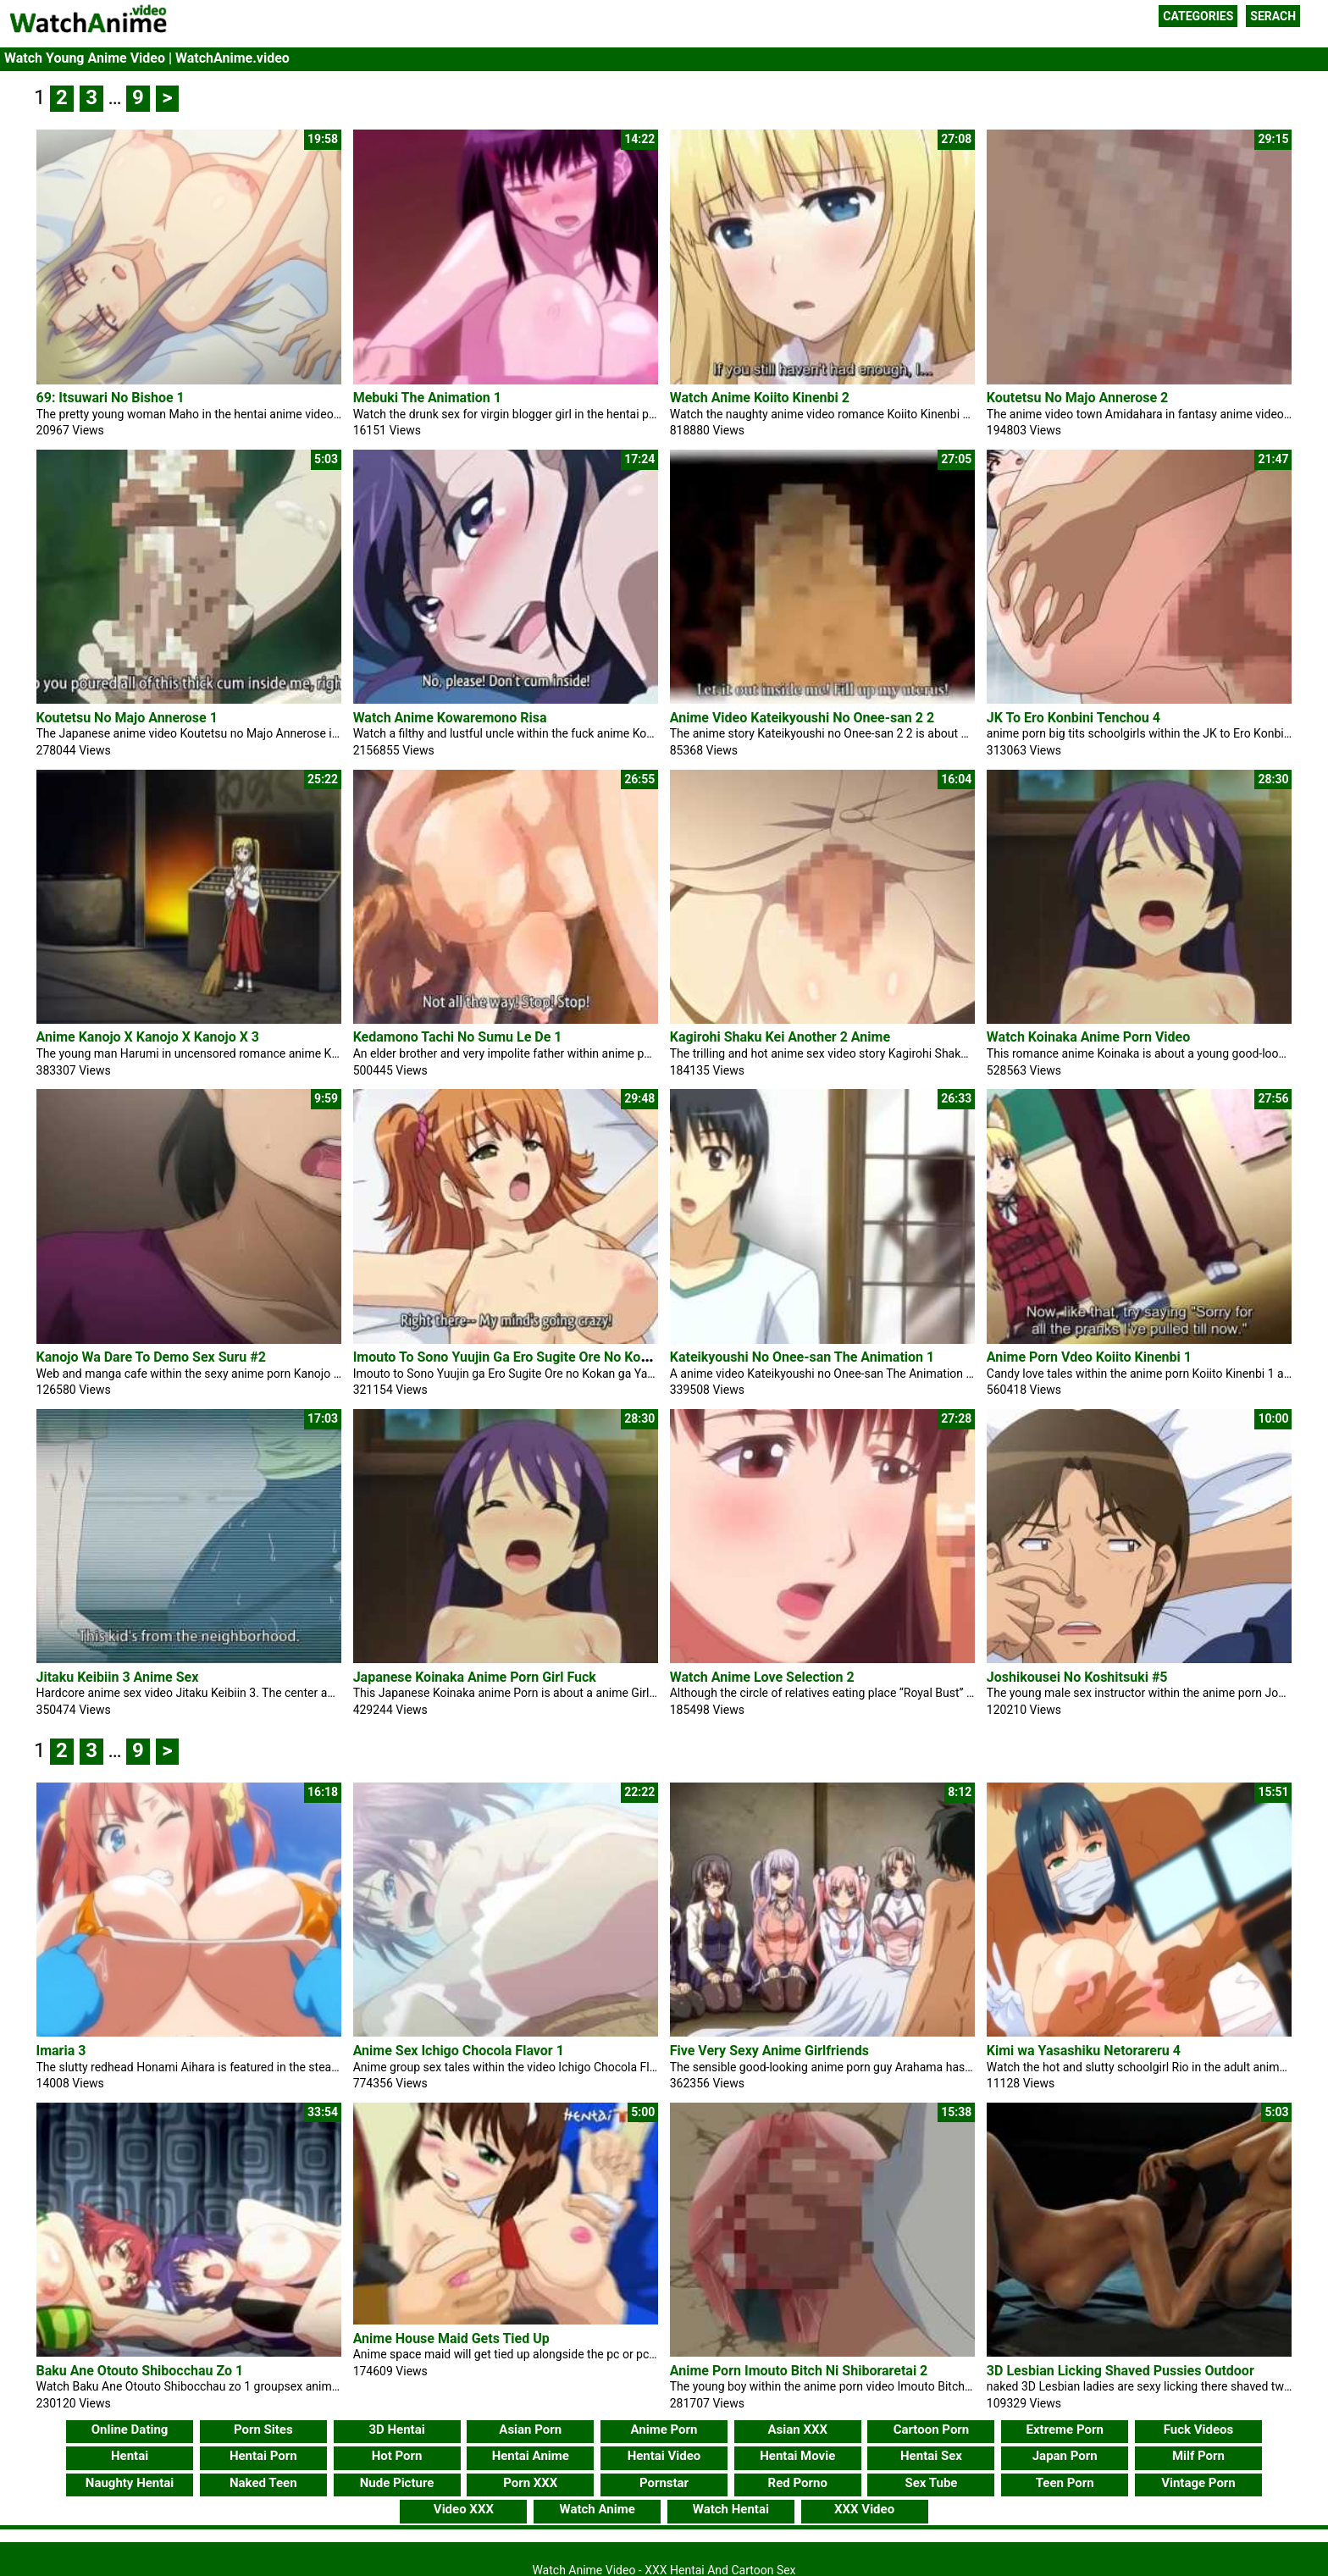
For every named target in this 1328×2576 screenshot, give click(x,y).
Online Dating (130, 2429)
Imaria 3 (61, 2051)
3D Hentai (396, 2429)
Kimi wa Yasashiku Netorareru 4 (1084, 2051)
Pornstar (664, 2482)
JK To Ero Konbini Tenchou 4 (1073, 718)
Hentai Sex (931, 2455)
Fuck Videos (1199, 2429)
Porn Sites (263, 2429)
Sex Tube (931, 2482)
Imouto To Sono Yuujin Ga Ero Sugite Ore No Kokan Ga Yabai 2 (542, 1357)
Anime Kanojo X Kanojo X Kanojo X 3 (147, 1037)
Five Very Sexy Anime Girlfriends (769, 2051)
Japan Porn (1065, 2455)
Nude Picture (397, 2482)
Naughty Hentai (130, 2482)
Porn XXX (530, 2482)
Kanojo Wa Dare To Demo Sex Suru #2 (151, 1357)
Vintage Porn (1198, 2482)
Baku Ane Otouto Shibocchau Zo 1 (140, 2371)
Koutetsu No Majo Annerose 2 (1077, 398)
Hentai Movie (797, 2455)
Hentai (129, 2455)
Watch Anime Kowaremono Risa (450, 718)
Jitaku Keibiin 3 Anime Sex (117, 1677)
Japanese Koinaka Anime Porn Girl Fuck (474, 1677)
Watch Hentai (731, 2509)
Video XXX (464, 2509)
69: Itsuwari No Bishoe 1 (110, 398)
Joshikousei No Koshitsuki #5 (1077, 1677)
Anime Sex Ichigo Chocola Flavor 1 (458, 2051)
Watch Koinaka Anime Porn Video (1088, 1037)
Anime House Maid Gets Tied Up (451, 2338)
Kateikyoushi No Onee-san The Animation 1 (802, 1357)
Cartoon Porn (932, 2429)
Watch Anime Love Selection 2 (762, 1677)
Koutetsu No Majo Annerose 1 (127, 718)
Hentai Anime (530, 2455)
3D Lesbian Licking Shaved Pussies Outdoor (1120, 2371)
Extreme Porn (1065, 2429)
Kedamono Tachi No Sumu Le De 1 (457, 1037)
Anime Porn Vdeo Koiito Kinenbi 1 (1089, 1357)
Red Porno (797, 2482)
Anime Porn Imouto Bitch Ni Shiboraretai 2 (799, 2371)
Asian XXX (797, 2429)
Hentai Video (664, 2455)
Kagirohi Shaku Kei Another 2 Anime (780, 1037)
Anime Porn (664, 2429)
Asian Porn (530, 2429)
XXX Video (864, 2509)
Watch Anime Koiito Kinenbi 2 (759, 398)
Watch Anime (597, 2509)
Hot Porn (397, 2455)
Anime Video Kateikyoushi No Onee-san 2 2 (802, 718)
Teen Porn (1065, 2482)
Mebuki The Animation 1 (427, 398)
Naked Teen (263, 2482)
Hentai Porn (263, 2455)
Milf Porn (1198, 2455)
